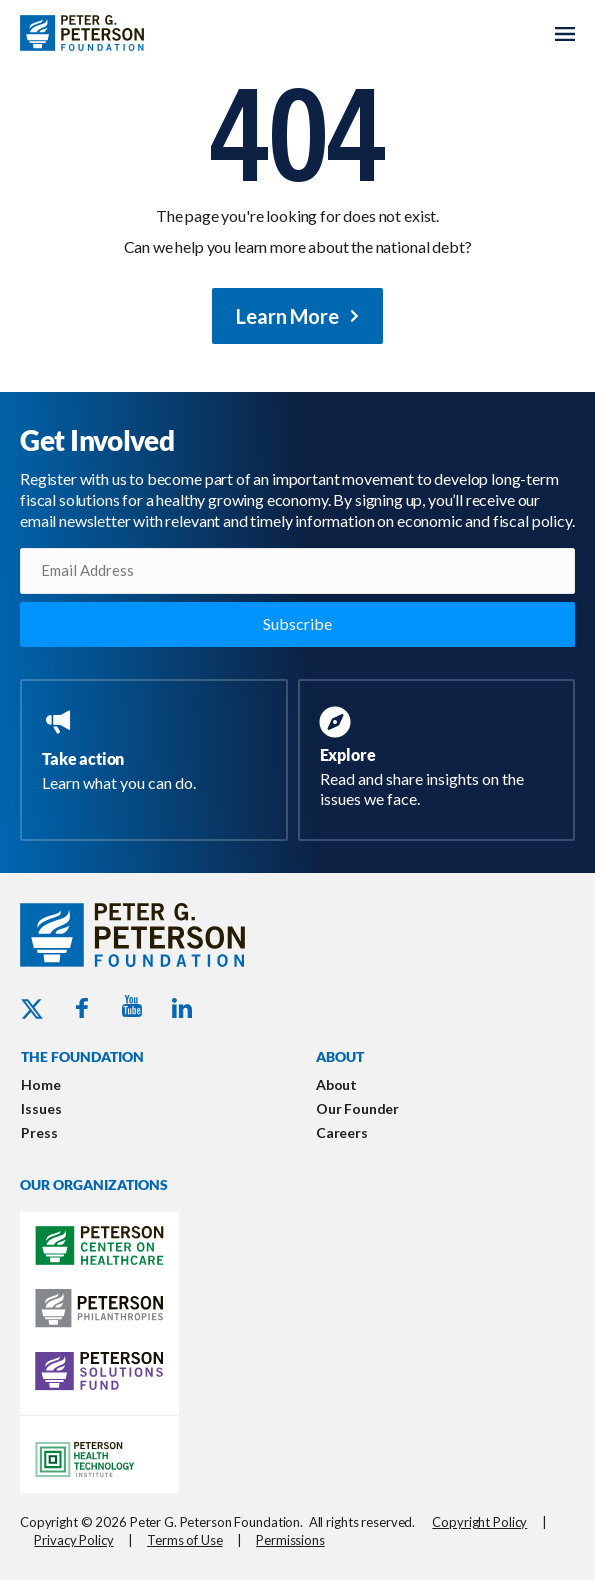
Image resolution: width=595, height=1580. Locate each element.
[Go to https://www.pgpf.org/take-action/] (158, 752)
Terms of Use (184, 1540)
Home (40, 1084)
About (336, 1084)
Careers (342, 1132)
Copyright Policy (479, 1522)
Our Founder (357, 1108)
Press (39, 1132)
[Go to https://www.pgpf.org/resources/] (441, 760)
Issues (41, 1108)
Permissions (290, 1540)
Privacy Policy (73, 1540)
